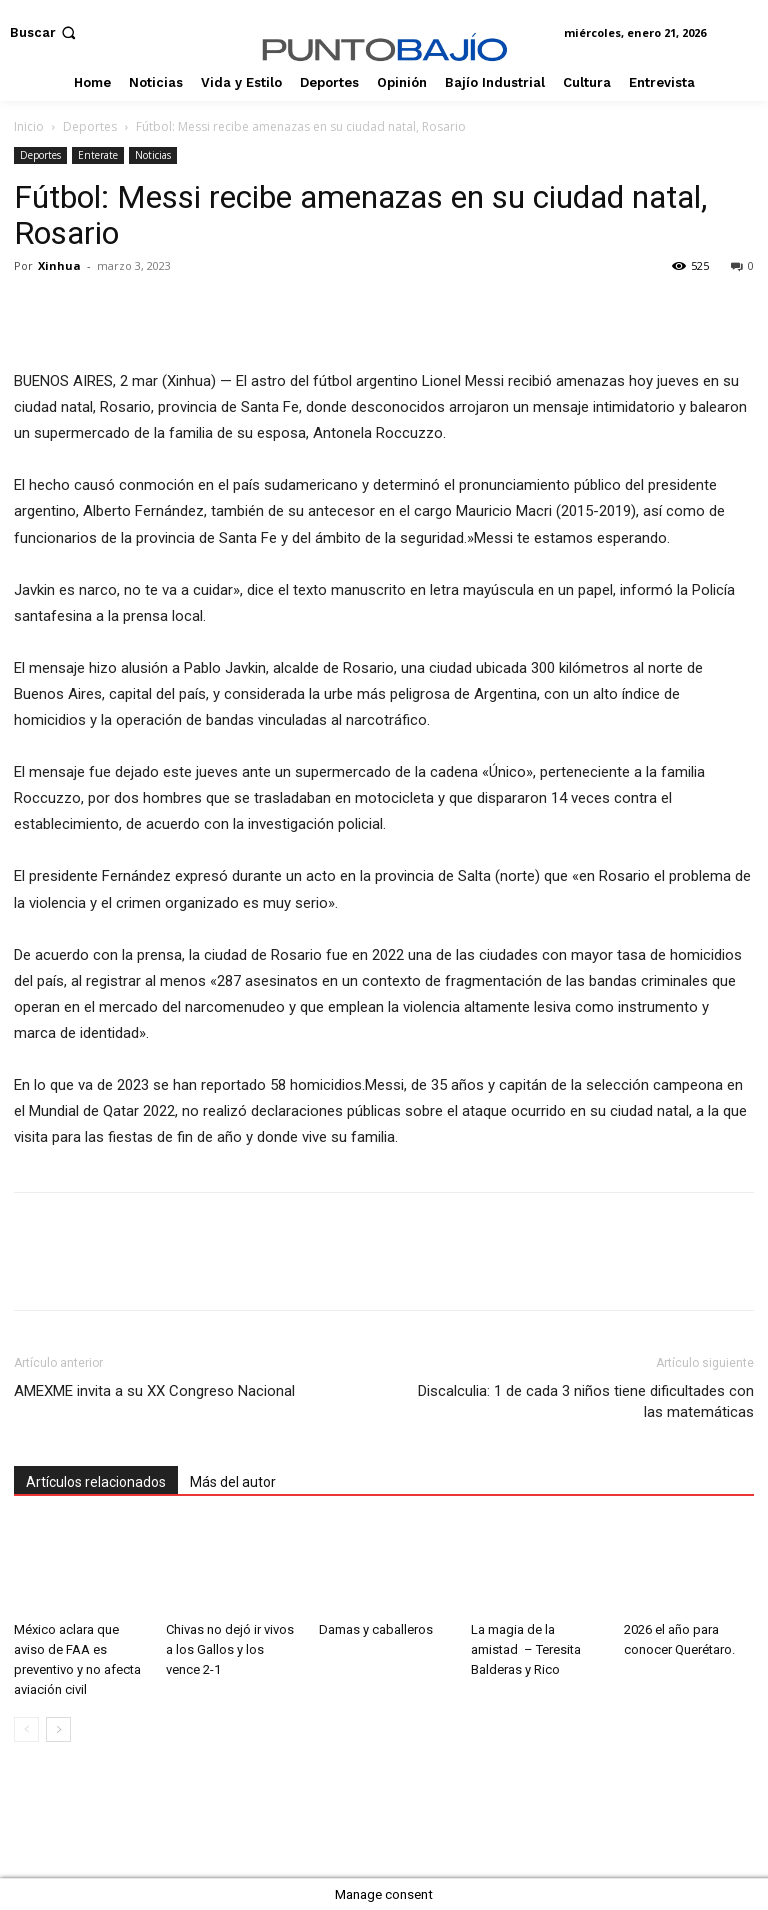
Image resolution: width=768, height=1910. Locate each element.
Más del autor (233, 1482)
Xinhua (59, 265)
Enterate (98, 155)
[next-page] (58, 1729)
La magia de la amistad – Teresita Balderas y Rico (526, 1649)
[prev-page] (26, 1729)
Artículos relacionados (96, 1482)
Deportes (90, 126)
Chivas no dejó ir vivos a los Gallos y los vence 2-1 (230, 1649)
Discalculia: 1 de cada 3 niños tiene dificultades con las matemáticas (586, 1401)
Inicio (29, 126)
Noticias (153, 155)
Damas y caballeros (376, 1629)
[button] (45, 32)
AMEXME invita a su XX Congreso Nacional (154, 1391)
